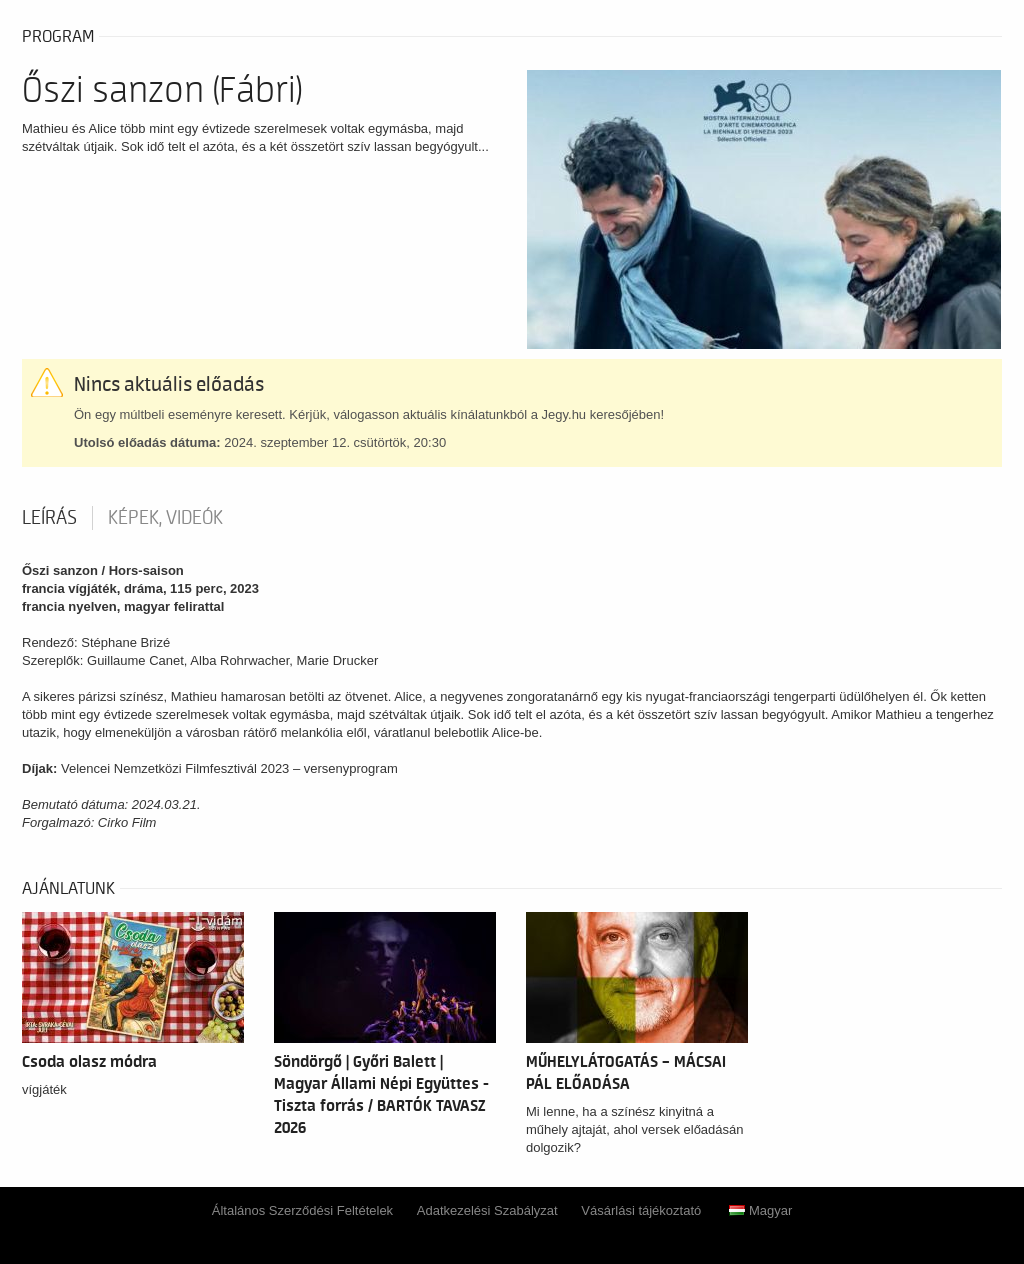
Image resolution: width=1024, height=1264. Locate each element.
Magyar (760, 1210)
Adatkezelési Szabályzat (487, 1210)
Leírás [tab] (49, 518)
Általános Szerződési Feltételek (302, 1210)
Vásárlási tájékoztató (641, 1210)
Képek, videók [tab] (165, 518)
